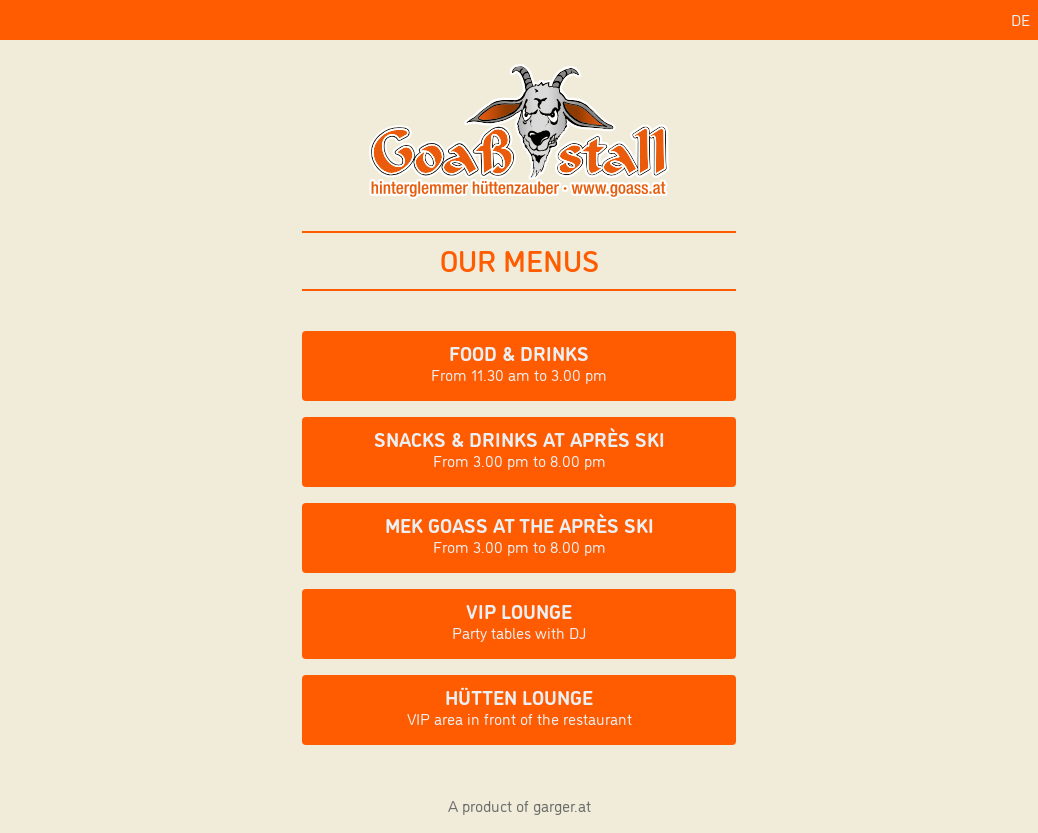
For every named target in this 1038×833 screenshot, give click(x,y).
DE (1020, 19)
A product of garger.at (519, 805)
